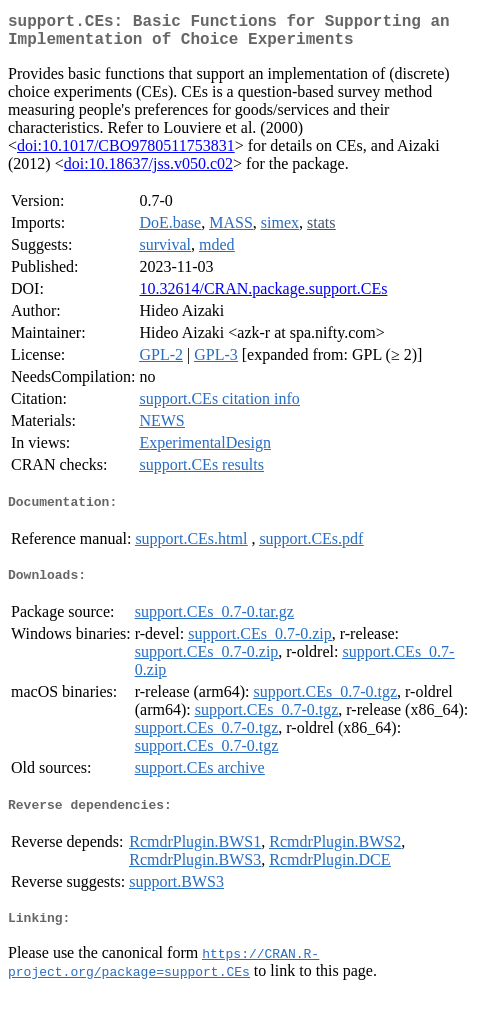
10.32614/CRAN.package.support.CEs (263, 296)
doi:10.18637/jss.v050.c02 (148, 171)
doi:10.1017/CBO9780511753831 (126, 153)
